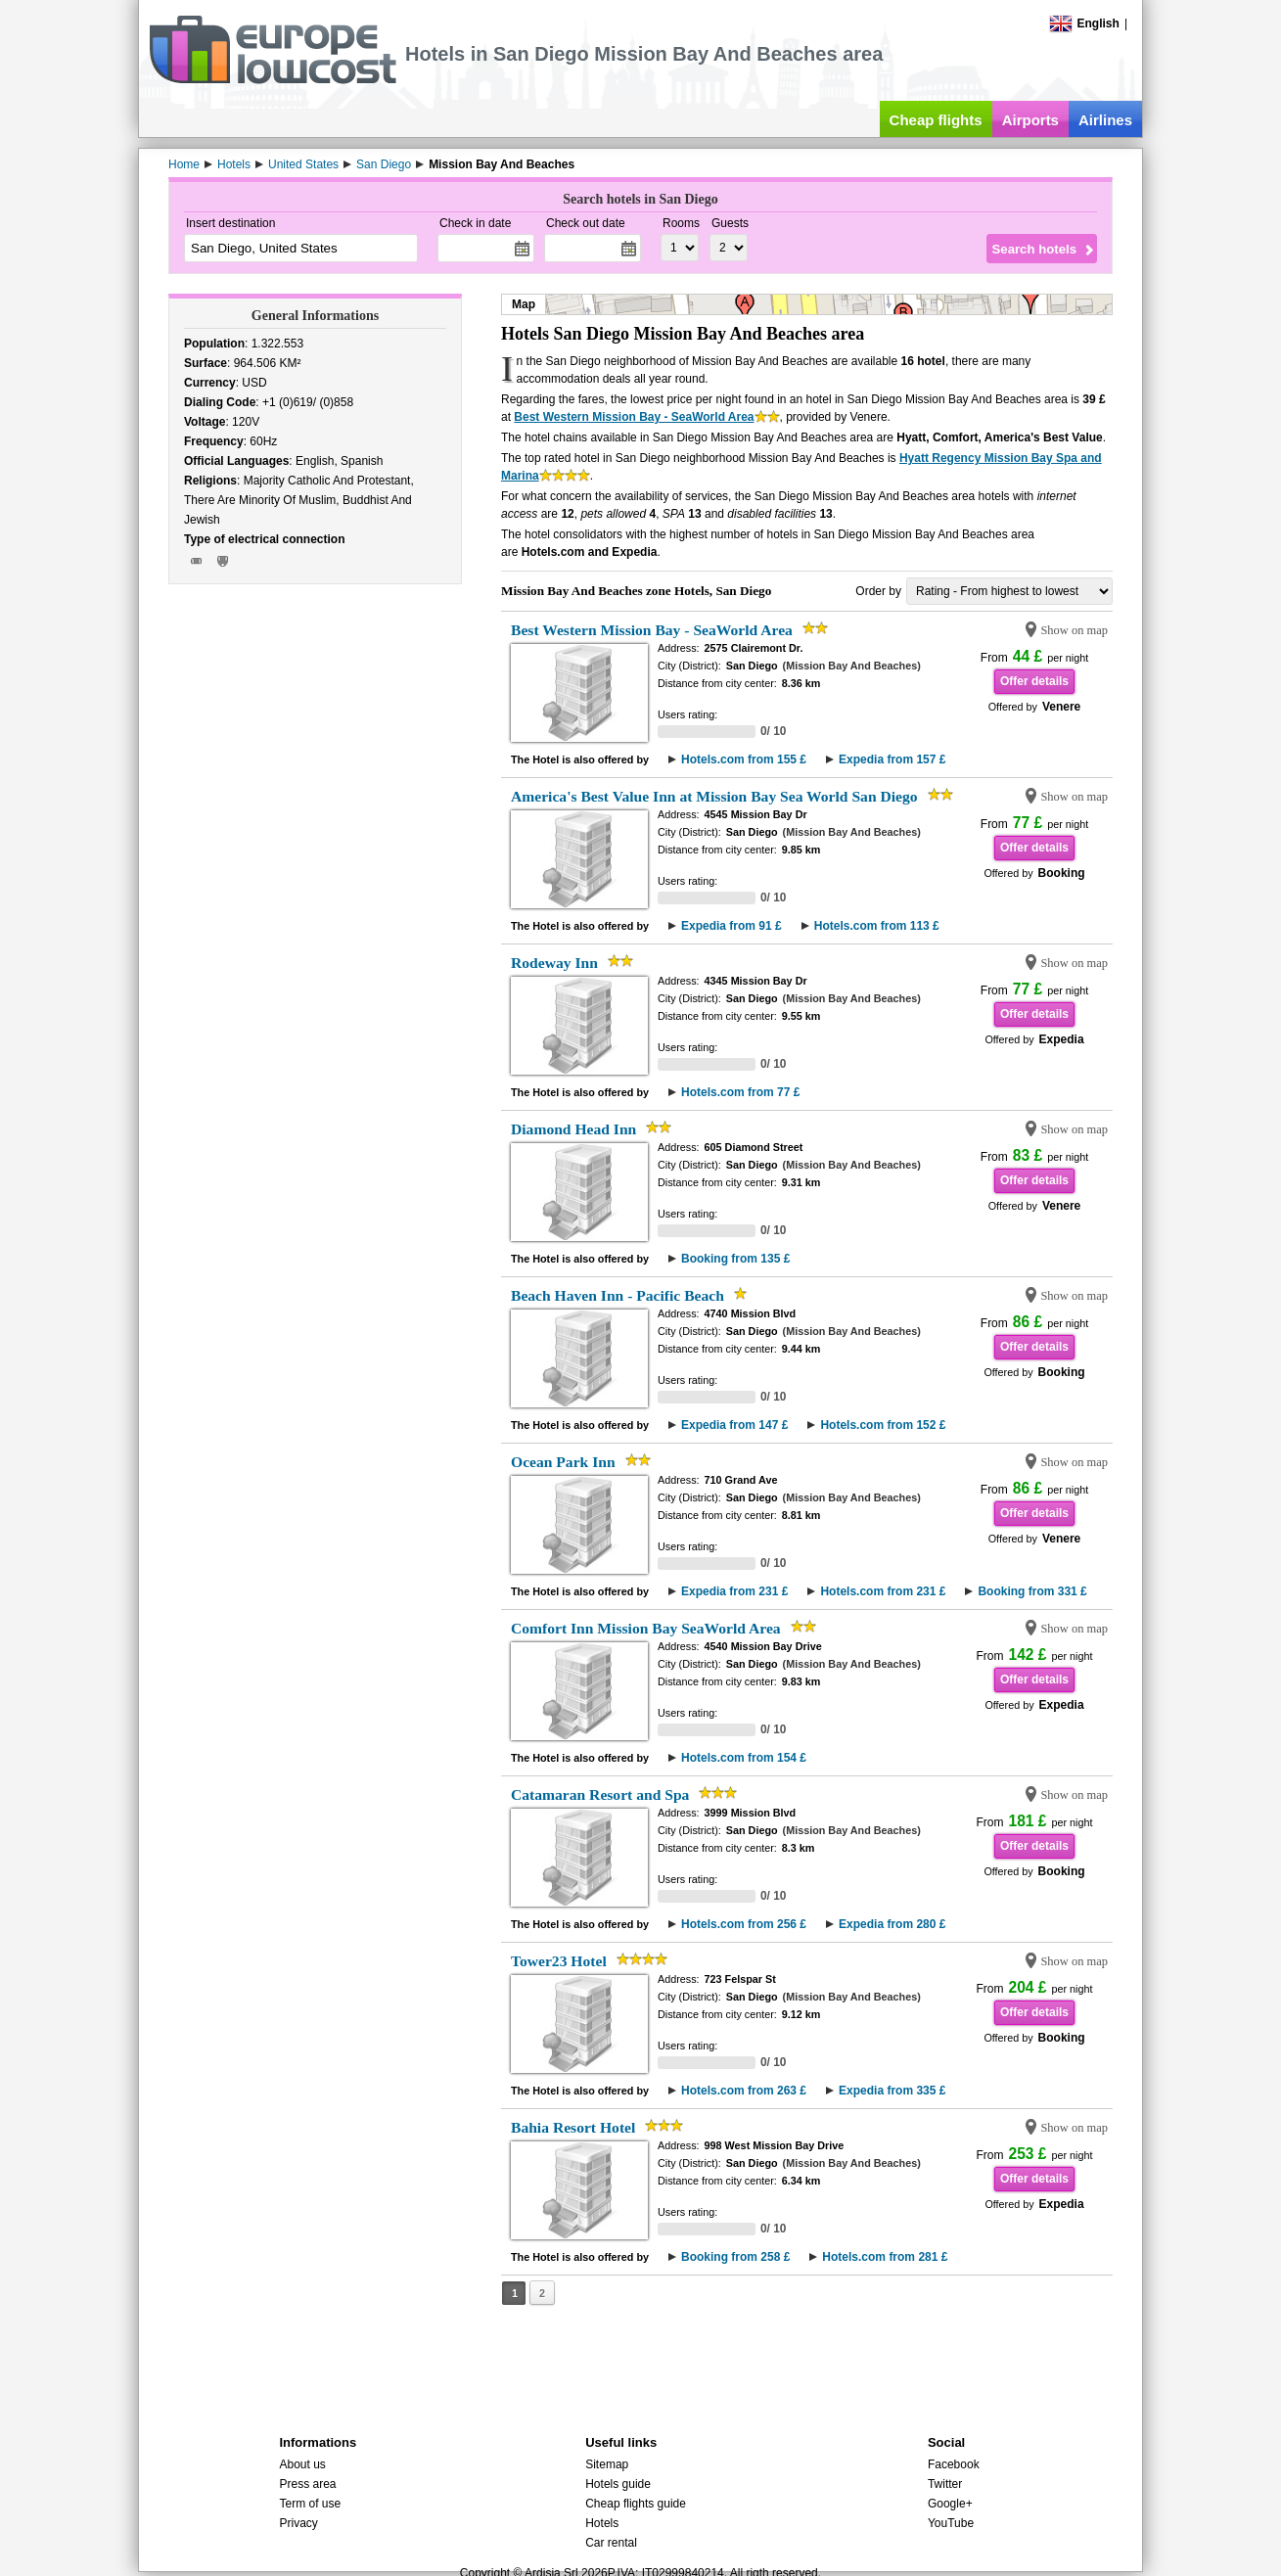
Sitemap (606, 2464)
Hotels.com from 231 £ (882, 1591)
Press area (307, 2484)
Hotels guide (618, 2484)
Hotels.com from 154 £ (743, 1758)
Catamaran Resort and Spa (600, 1794)
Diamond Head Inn (573, 1129)
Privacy (298, 2523)
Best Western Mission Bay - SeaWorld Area (634, 417)
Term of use (310, 2503)
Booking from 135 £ (735, 1258)
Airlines (1105, 120)
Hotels (601, 2523)
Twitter (945, 2484)
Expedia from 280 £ (892, 1924)
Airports (1030, 120)
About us (302, 2464)
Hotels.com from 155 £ (743, 759)
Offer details (1034, 681)
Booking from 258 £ (735, 2257)
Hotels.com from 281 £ (884, 2257)
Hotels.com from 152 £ (882, 1425)
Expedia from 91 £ (731, 926)
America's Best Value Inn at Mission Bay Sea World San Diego (714, 796)
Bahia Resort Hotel (573, 2127)
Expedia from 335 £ (892, 2090)
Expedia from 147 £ (734, 1425)
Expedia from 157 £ (892, 759)
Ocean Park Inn (563, 1461)
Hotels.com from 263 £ (743, 2090)
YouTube (951, 2523)
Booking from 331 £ (1032, 1591)
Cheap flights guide (635, 2503)
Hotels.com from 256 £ (743, 1924)
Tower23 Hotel (559, 1961)
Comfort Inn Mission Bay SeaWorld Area (646, 1628)
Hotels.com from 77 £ (740, 1092)
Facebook (954, 2464)
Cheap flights (936, 120)
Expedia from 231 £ (734, 1591)
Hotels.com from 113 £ (876, 926)
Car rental (611, 2543)
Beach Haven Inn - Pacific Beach (617, 1295)
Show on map (1074, 630)
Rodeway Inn (554, 962)
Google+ (950, 2503)
